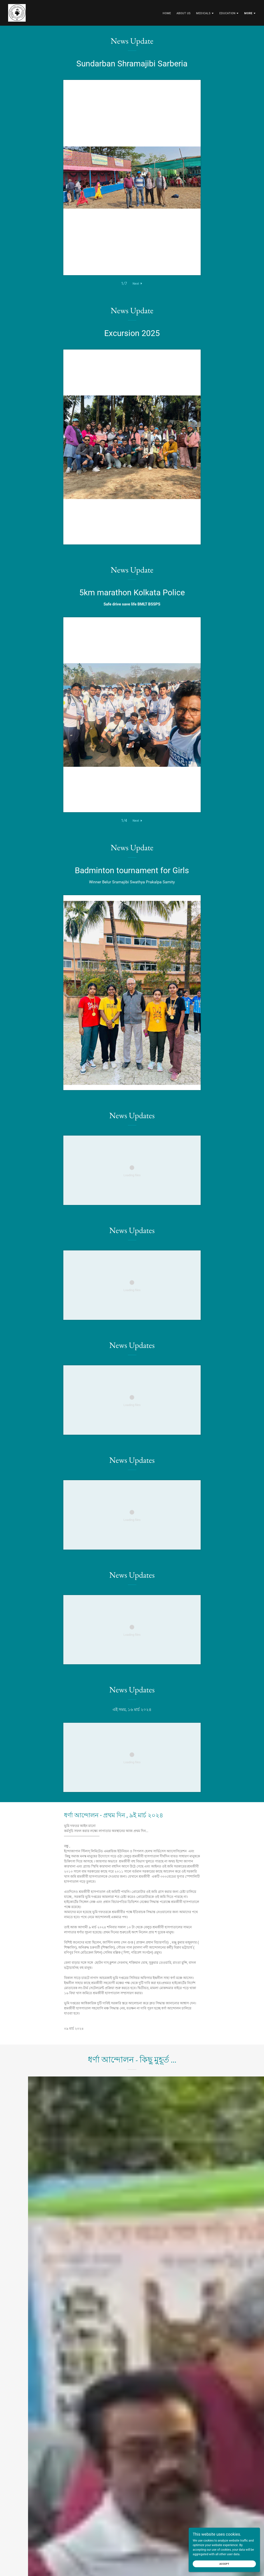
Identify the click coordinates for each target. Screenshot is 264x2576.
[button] (205, 13)
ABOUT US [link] (184, 13)
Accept (226, 2563)
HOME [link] (167, 13)
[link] (17, 12)
